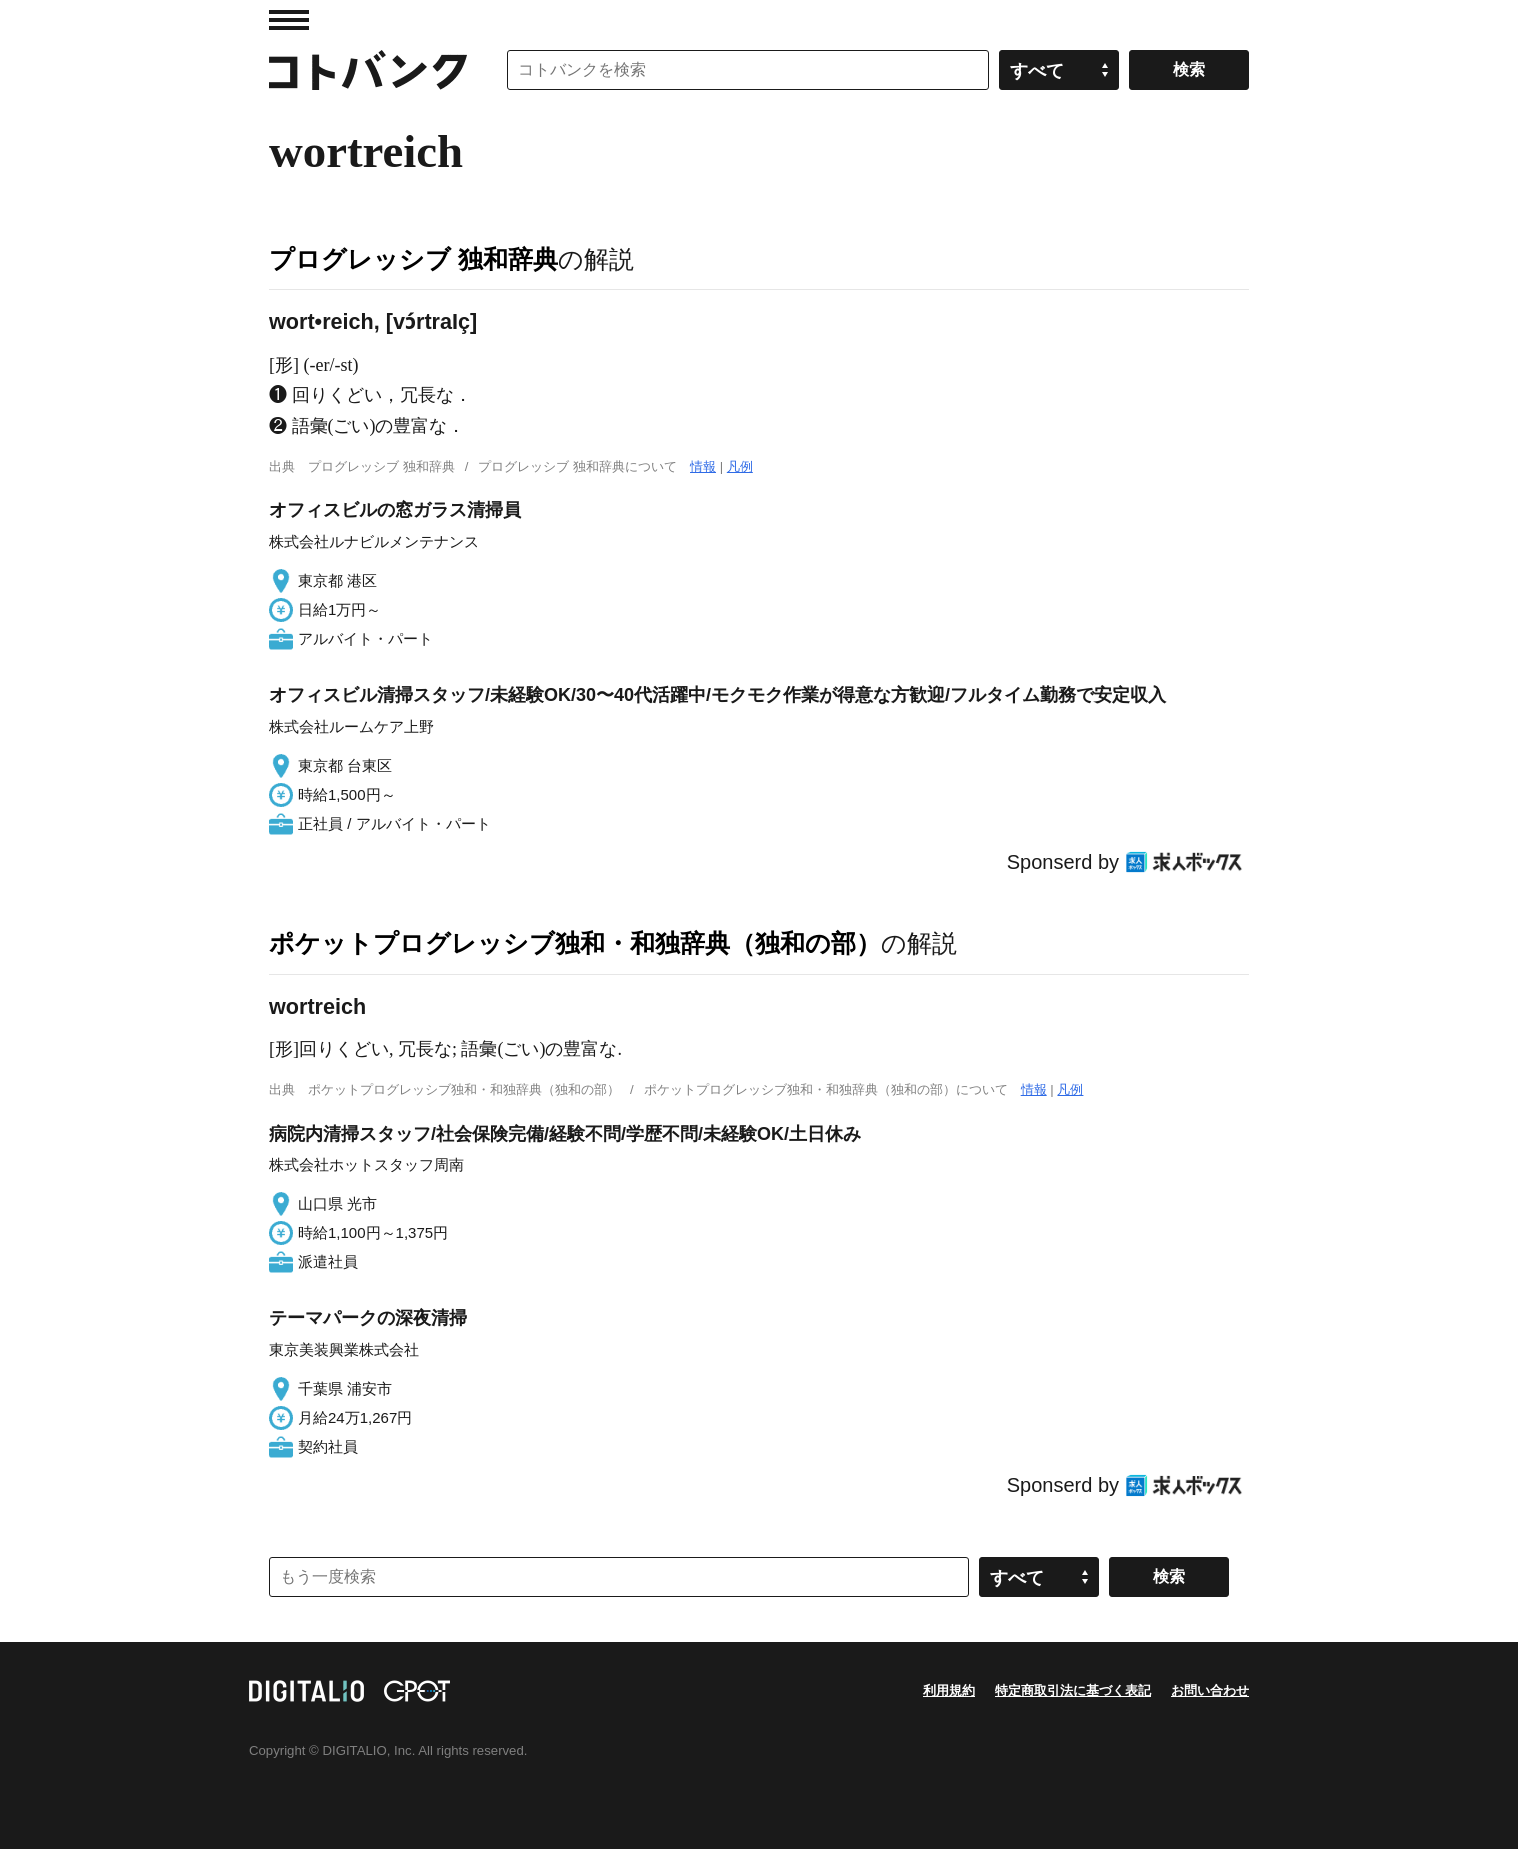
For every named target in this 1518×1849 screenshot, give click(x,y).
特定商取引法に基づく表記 (1073, 1690)
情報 (703, 466)
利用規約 (949, 1690)
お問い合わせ (1210, 1690)
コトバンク (368, 70)
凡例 (740, 466)
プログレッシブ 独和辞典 (413, 259)
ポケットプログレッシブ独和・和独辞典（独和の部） (575, 943)
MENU (289, 20)
